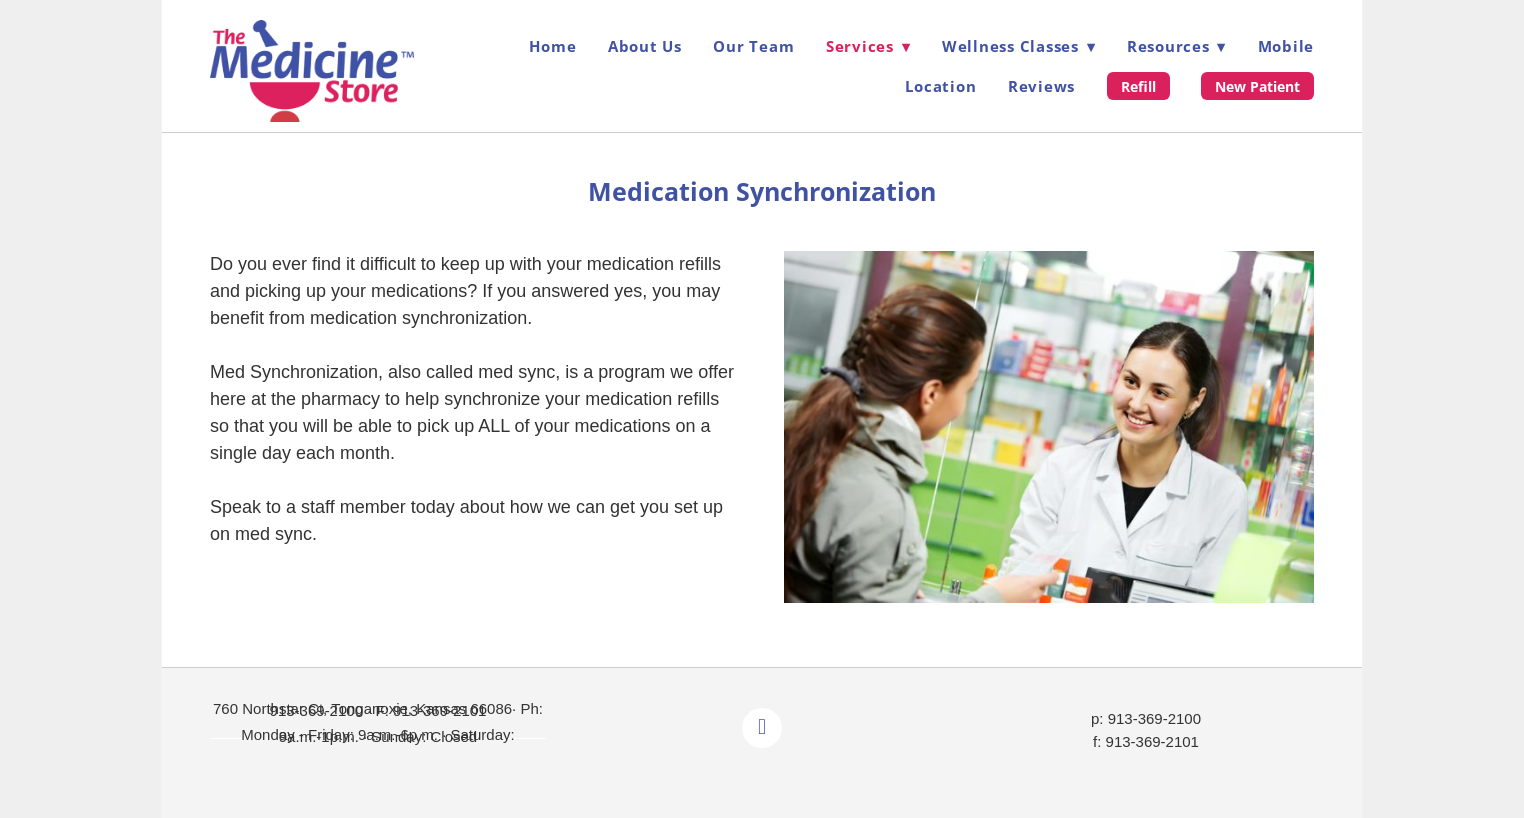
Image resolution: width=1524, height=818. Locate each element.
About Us (645, 46)
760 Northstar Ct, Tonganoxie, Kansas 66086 (362, 708)
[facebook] (762, 728)
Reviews (1041, 86)
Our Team (753, 46)
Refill (1138, 86)
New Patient (1257, 86)
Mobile (1286, 46)
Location (940, 86)
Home (552, 46)
